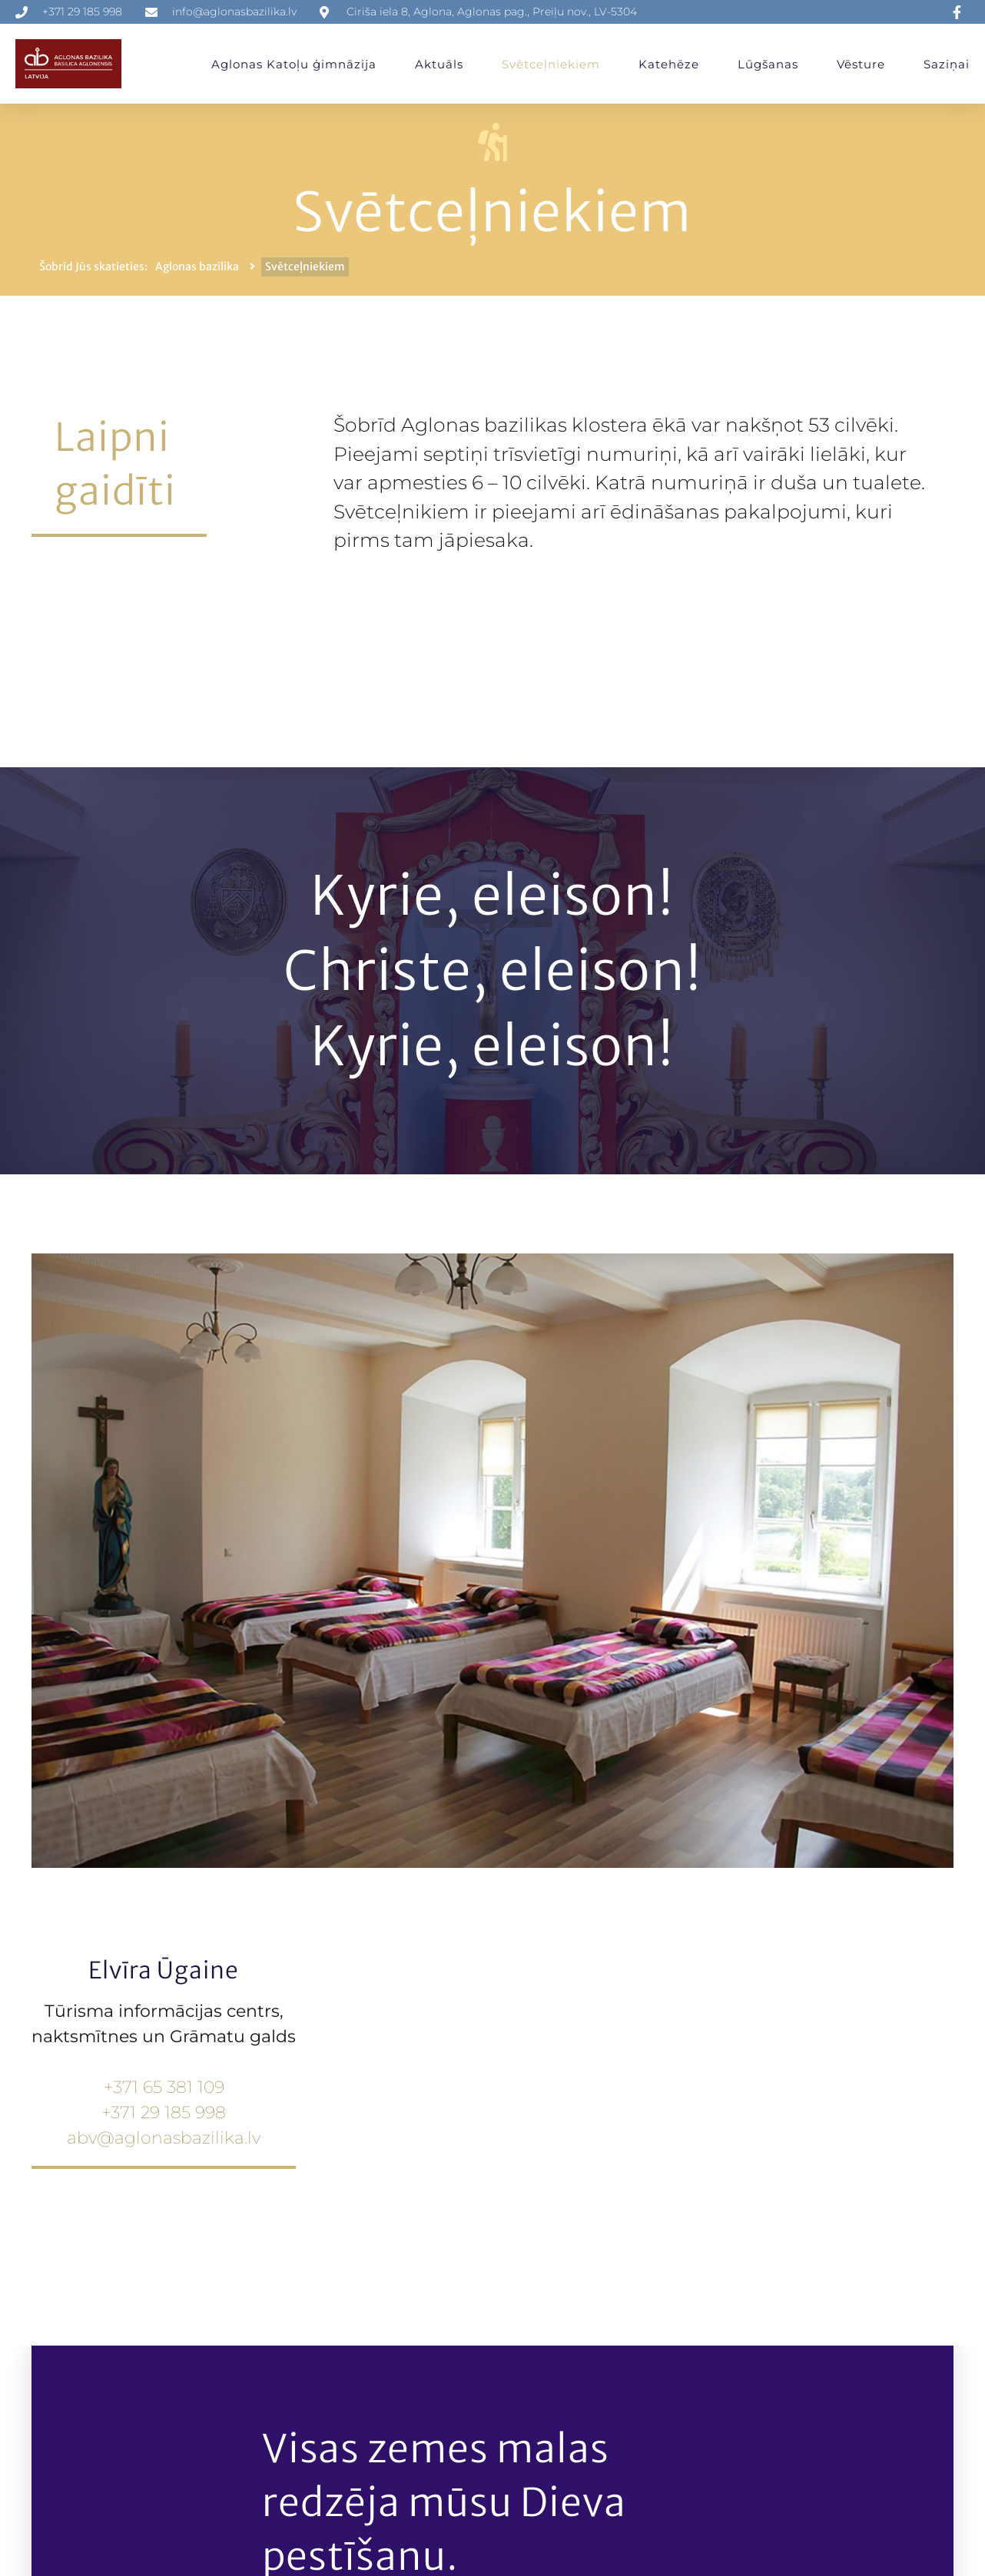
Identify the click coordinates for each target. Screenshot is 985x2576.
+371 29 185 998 (163, 2112)
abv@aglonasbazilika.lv (163, 2137)
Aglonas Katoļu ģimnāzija (293, 64)
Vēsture (861, 64)
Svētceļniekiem (551, 64)
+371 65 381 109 (164, 2087)
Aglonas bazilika (197, 266)
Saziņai (947, 64)
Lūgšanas (768, 64)
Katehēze (668, 64)
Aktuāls (439, 64)
